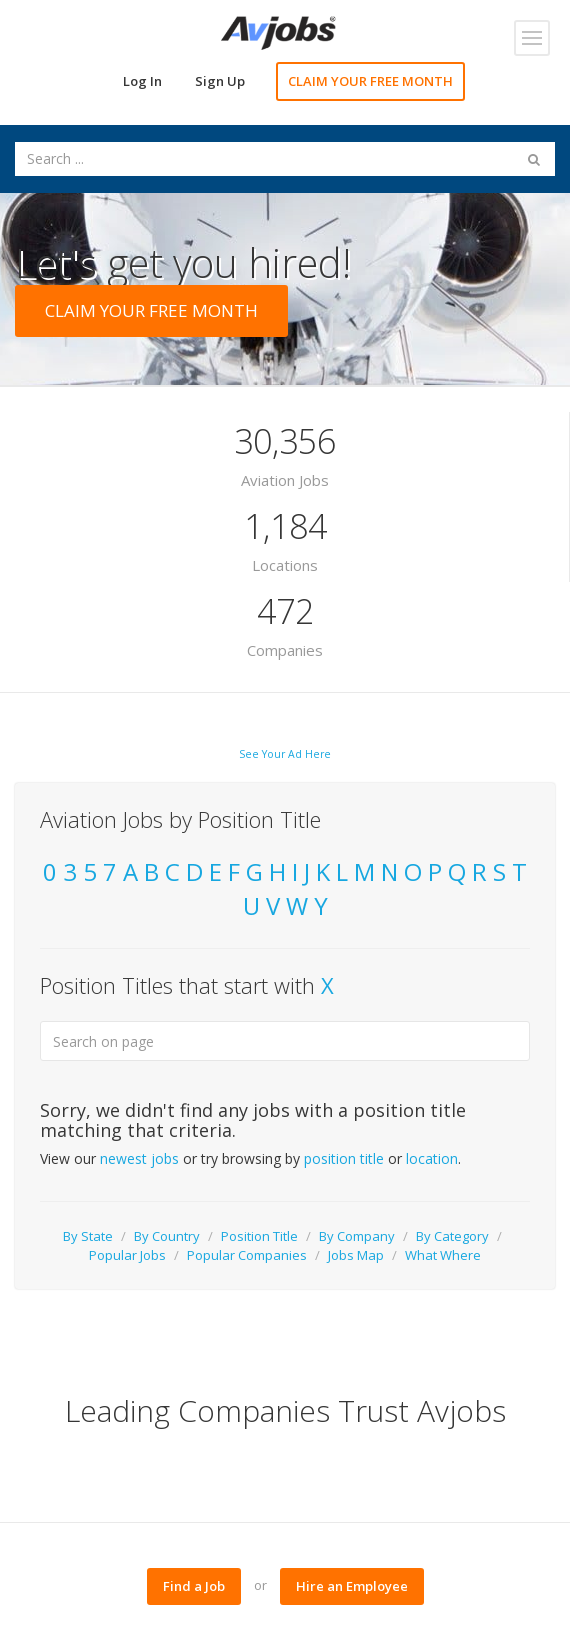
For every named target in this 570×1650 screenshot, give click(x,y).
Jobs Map (356, 1255)
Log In (142, 81)
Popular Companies (247, 1255)
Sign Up (220, 81)
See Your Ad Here (285, 754)
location (432, 1158)
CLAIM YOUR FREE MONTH (370, 81)
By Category (452, 1236)
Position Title (259, 1236)
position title (344, 1158)
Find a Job (194, 1586)
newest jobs (139, 1158)
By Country (167, 1236)
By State (88, 1236)
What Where (443, 1255)
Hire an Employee (352, 1586)
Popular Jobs (127, 1255)
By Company (357, 1236)
